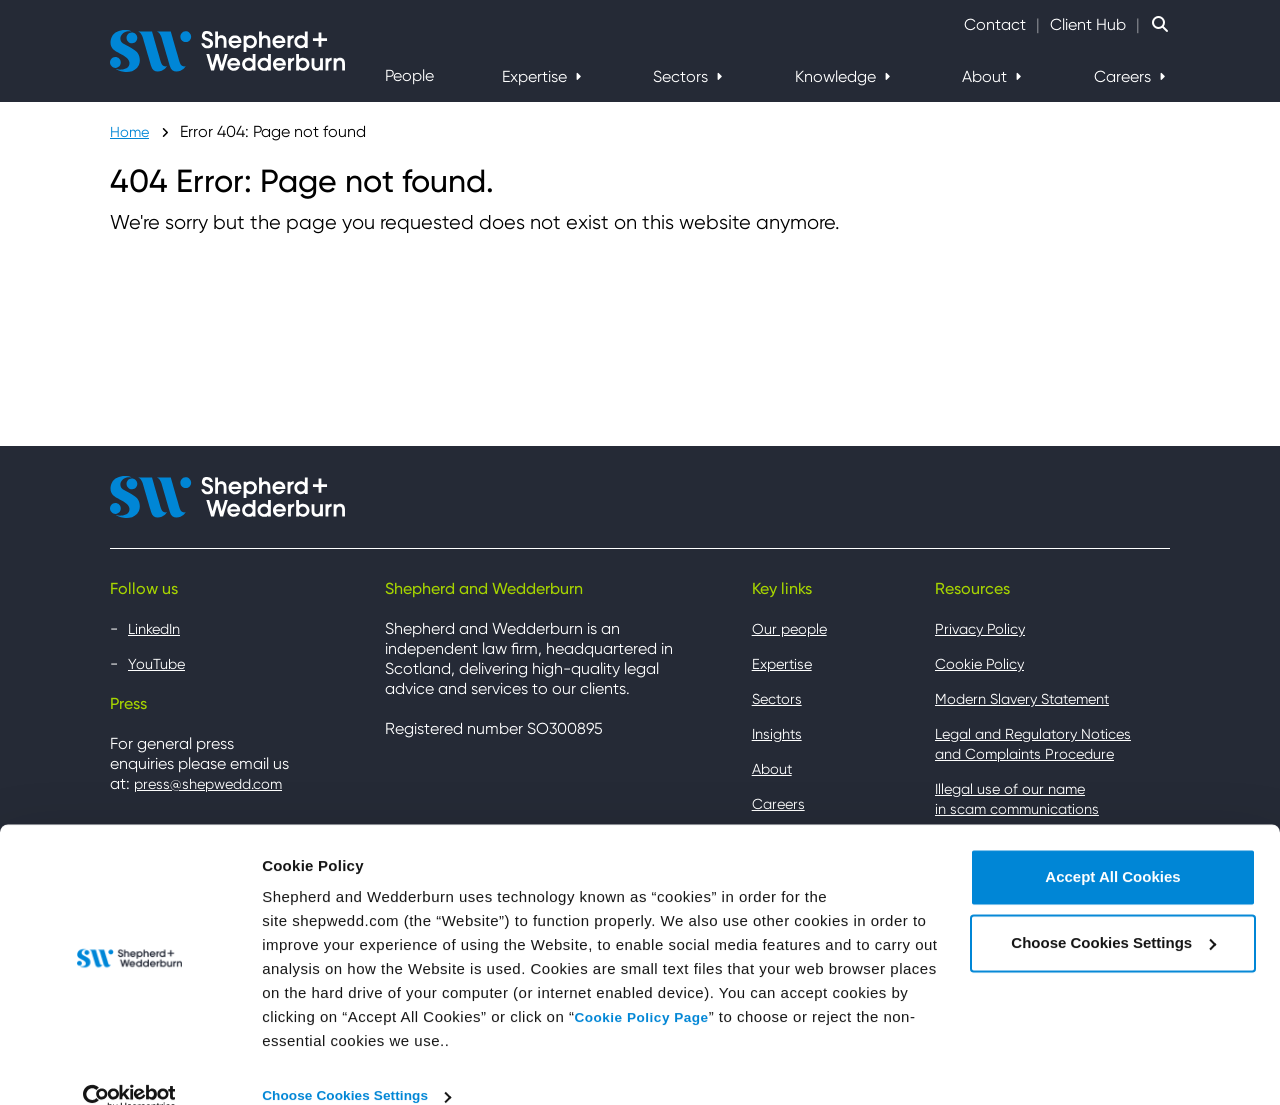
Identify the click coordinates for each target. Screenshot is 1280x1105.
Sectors (682, 76)
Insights (779, 733)
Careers (1124, 76)
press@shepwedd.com (215, 783)
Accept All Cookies (1112, 846)
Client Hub (1088, 24)
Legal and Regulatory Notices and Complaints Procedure (1043, 743)
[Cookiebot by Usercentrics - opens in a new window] (129, 1066)
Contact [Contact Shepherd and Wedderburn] (995, 24)
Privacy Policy (983, 628)
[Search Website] (1160, 24)
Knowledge (837, 76)
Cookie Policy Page (647, 986)
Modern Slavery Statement (1032, 698)
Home (132, 131)
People (409, 75)
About (986, 76)
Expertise (536, 76)
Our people (793, 628)
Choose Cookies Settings (353, 1065)
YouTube (159, 663)
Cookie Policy (983, 663)
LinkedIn (157, 628)
